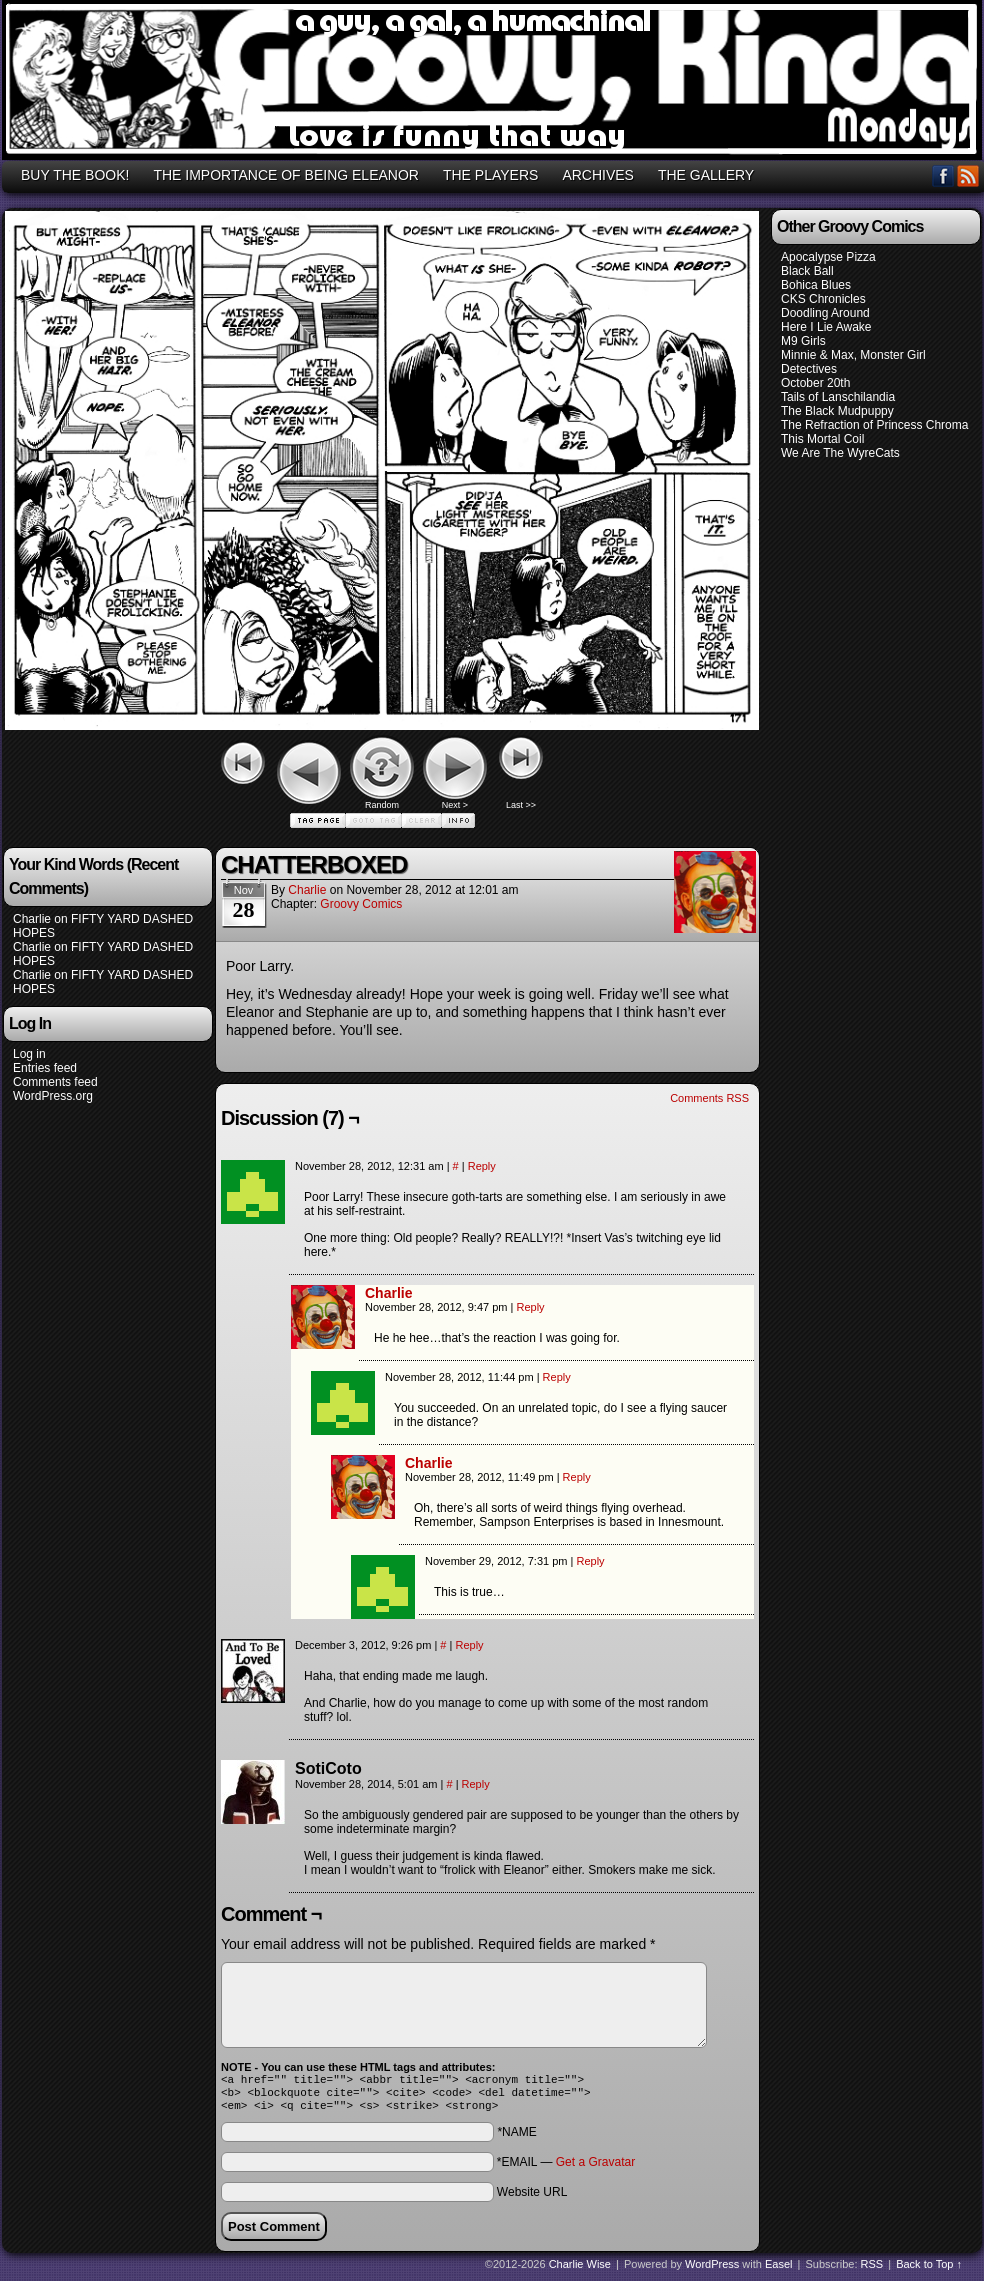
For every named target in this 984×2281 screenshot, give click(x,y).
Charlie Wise (580, 2270)
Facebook (943, 175)
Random (382, 805)
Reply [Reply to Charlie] (530, 1307)
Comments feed (55, 1082)
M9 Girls (803, 341)
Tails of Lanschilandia (838, 397)
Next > (455, 805)
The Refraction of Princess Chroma (874, 425)
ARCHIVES (598, 175)
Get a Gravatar (595, 2168)
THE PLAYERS (490, 175)
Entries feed (45, 1068)
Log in (29, 1054)
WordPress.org (53, 1096)
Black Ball (807, 271)
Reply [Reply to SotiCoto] (476, 1784)
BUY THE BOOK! (75, 175)
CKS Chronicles (823, 299)
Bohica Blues (816, 285)
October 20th (815, 383)
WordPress (712, 2270)
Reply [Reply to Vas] (482, 1166)
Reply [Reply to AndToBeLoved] (469, 1645)
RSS (968, 175)
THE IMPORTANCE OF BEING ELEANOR (286, 175)
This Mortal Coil (822, 439)
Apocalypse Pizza (828, 257)
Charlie (32, 919)
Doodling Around (825, 313)
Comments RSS (709, 1098)
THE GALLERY (706, 175)
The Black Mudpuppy (837, 411)
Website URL (532, 2198)
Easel (779, 2270)
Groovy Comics (361, 904)
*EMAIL (566, 2168)
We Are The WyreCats (840, 453)
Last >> (521, 805)
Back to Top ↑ (929, 2270)
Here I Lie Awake (826, 327)
